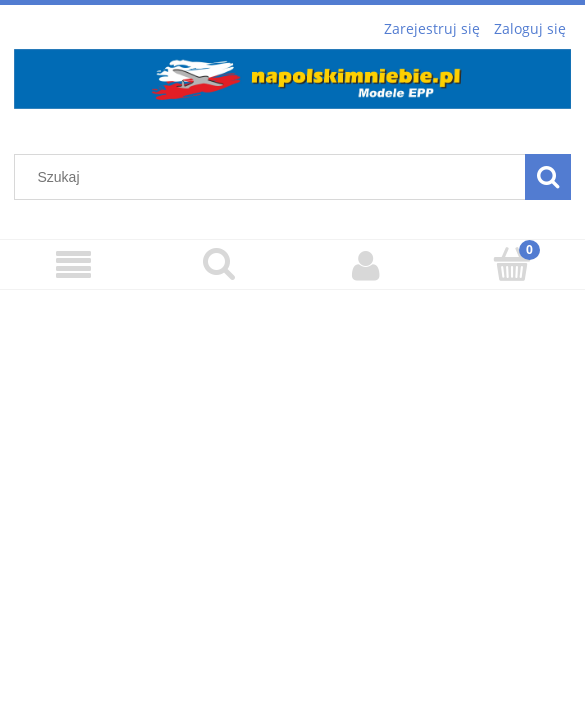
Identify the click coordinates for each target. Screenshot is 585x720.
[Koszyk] (512, 264)
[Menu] (73, 265)
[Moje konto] (366, 265)
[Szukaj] (219, 264)
